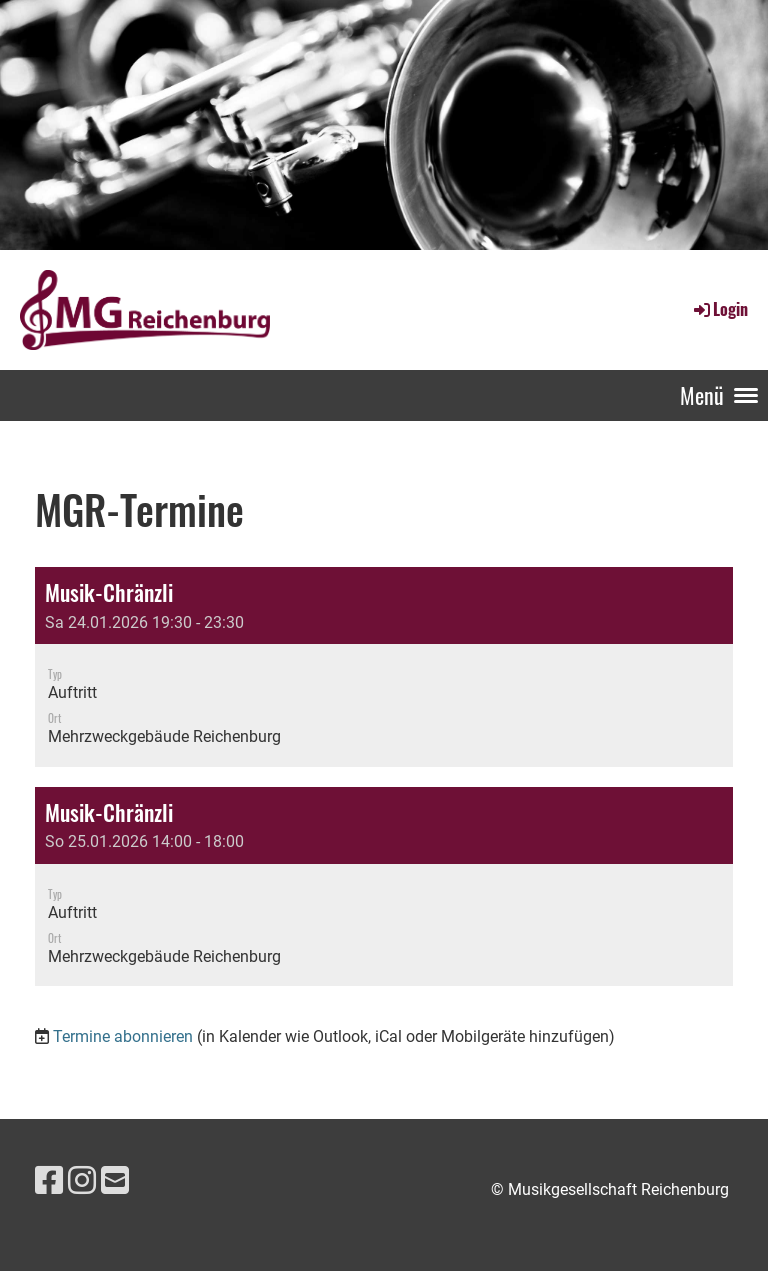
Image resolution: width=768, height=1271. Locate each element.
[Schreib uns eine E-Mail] (115, 1181)
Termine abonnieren (123, 1036)
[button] (384, 667)
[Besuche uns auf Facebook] (49, 1181)
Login (719, 309)
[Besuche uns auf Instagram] (82, 1181)
